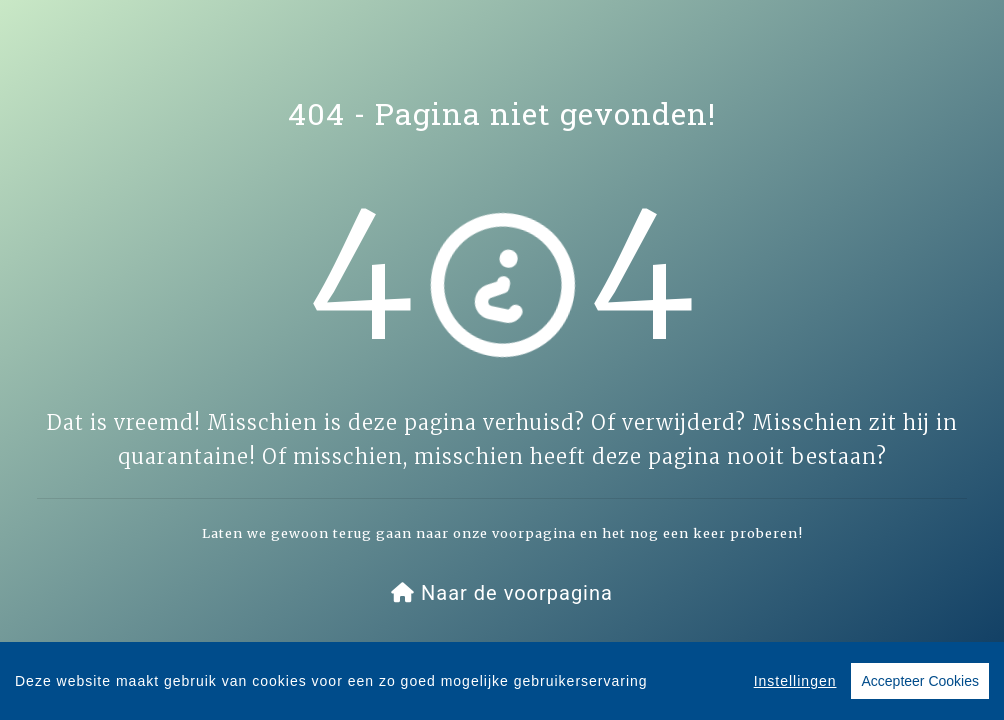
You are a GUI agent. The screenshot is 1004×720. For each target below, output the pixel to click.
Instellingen (795, 682)
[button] (502, 593)
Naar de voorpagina (502, 593)
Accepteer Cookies (920, 682)
